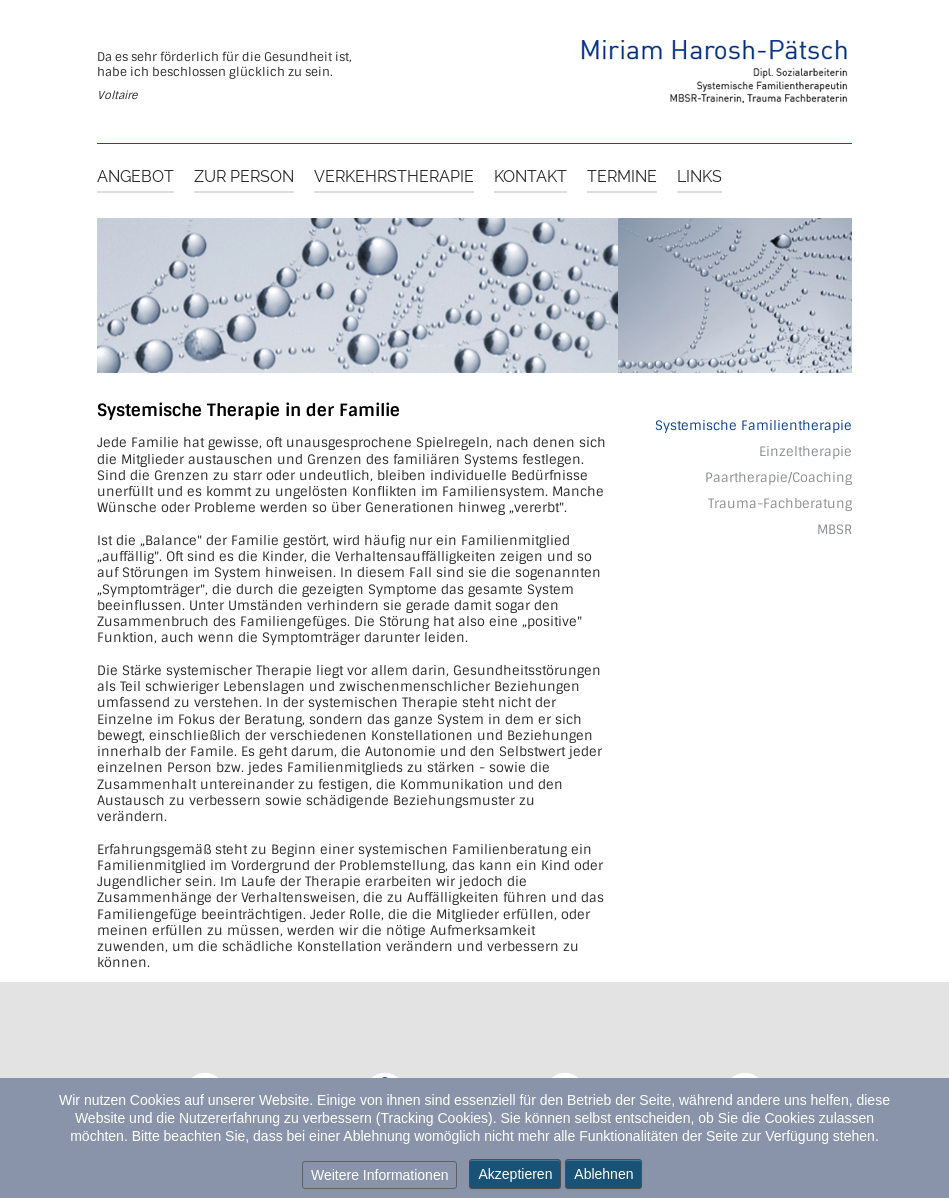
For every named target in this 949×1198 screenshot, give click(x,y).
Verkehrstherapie (394, 177)
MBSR (834, 529)
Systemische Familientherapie (753, 425)
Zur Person (244, 177)
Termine (622, 177)
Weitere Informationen (379, 1175)
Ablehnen (603, 1174)
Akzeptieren (515, 1174)
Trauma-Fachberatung (780, 503)
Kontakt (530, 177)
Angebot (135, 177)
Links (699, 177)
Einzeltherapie (805, 451)
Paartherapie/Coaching (778, 477)
